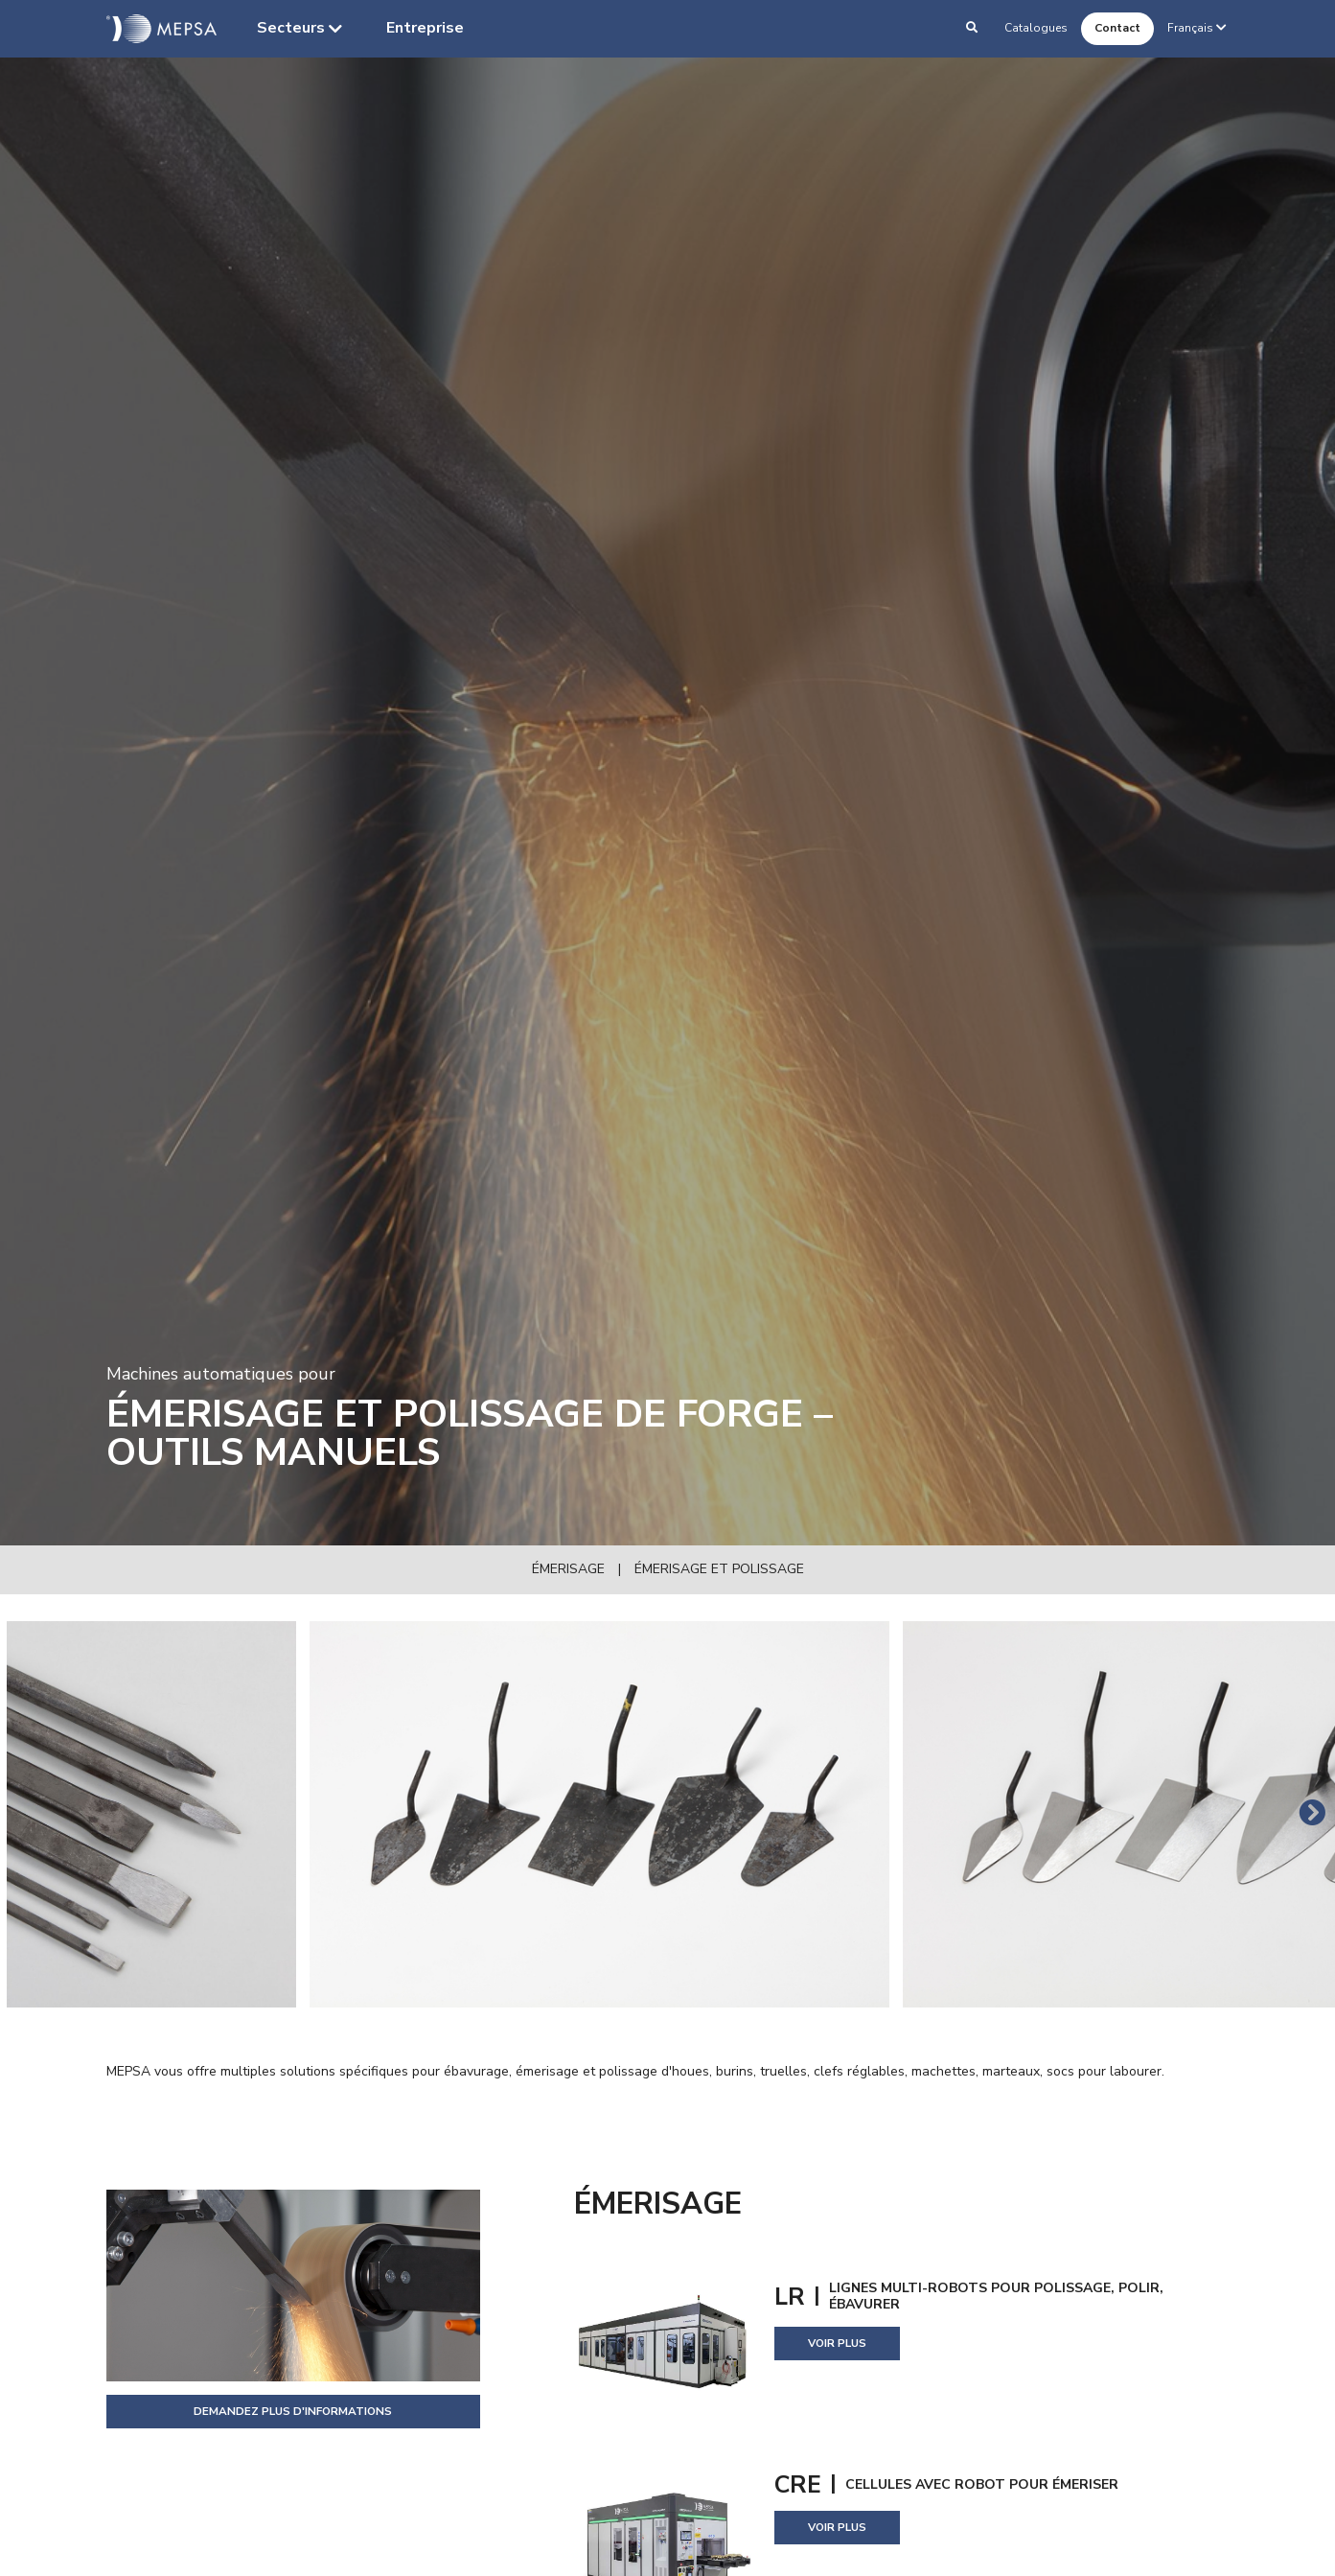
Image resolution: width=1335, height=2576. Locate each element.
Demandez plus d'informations (293, 2411)
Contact (1117, 27)
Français (1198, 27)
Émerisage (568, 1569)
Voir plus (837, 2343)
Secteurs (301, 28)
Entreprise (425, 27)
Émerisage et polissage (719, 1569)
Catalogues (1036, 27)
